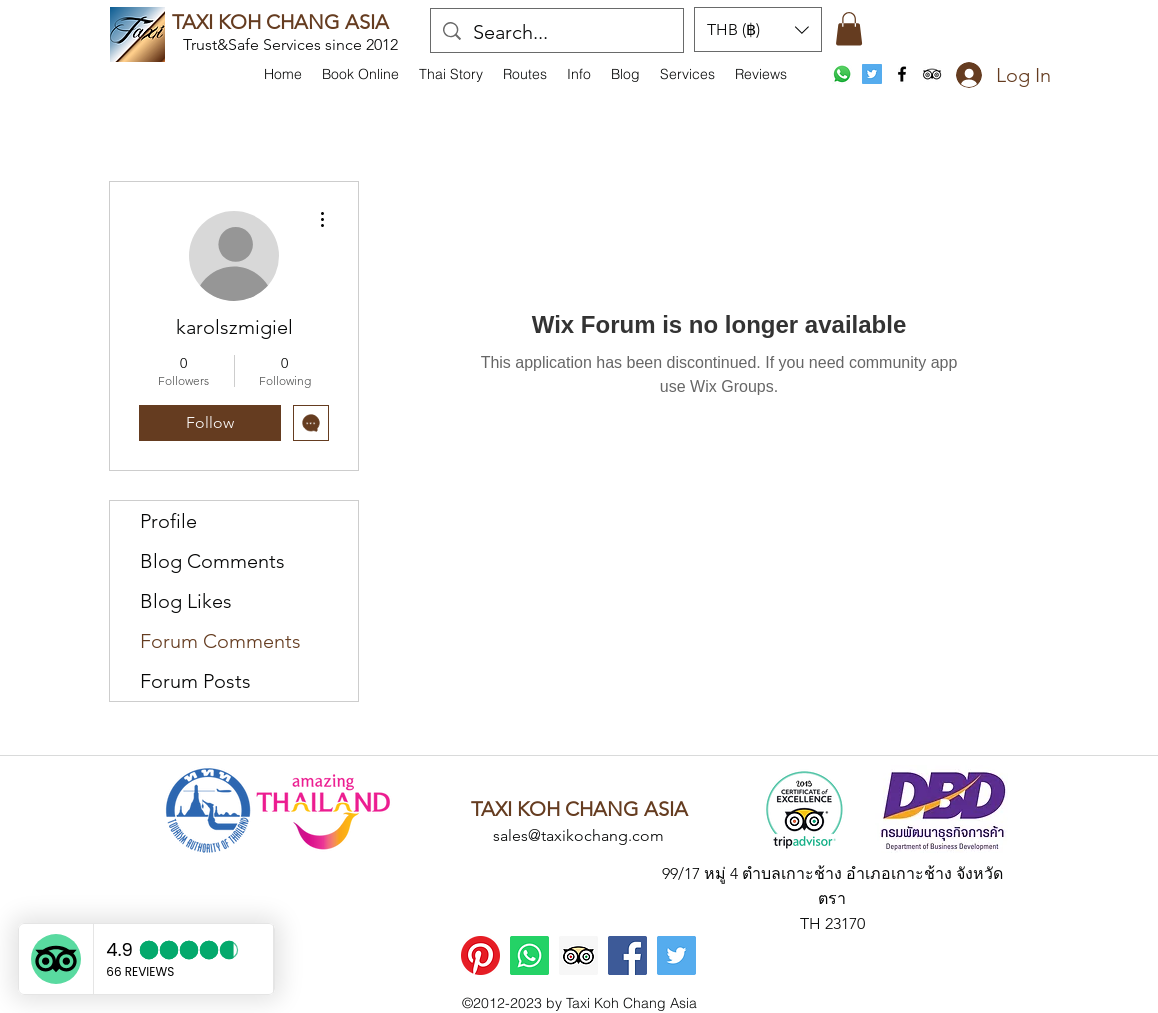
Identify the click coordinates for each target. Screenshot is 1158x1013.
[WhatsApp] (842, 74)
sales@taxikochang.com (578, 835)
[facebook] (902, 74)
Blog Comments (212, 561)
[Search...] (557, 32)
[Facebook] (627, 955)
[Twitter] (676, 955)
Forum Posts (195, 681)
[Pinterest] (480, 955)
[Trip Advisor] (578, 955)
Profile (168, 521)
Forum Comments (220, 641)
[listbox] (758, 29)
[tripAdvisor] (932, 74)
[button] (579, 74)
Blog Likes (186, 601)
